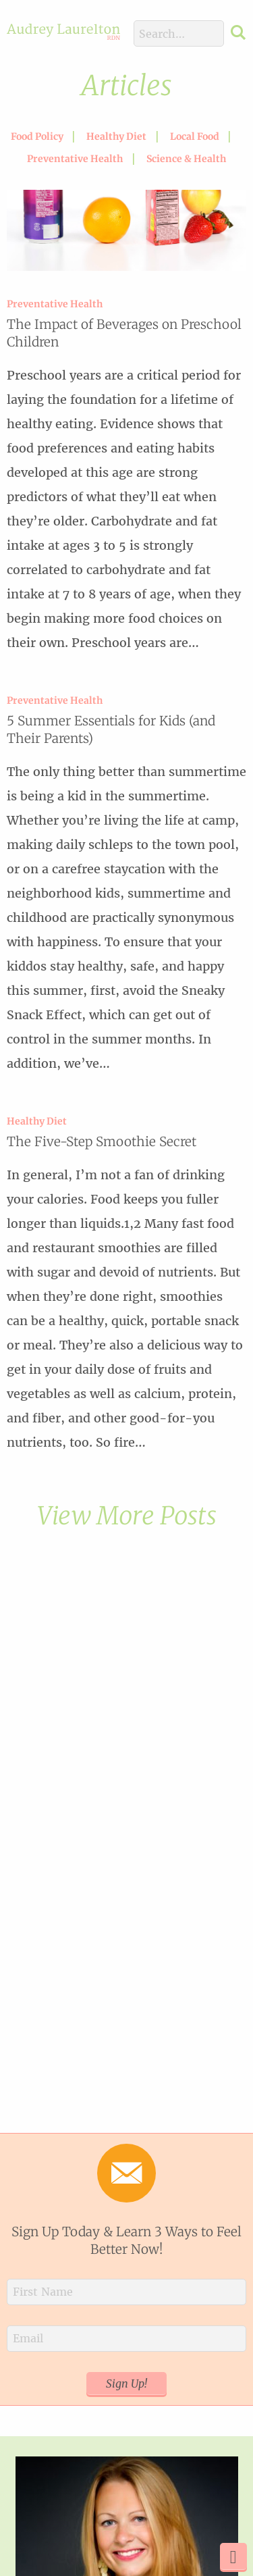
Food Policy (37, 136)
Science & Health (186, 159)
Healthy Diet (116, 136)
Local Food (194, 136)
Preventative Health (75, 159)
